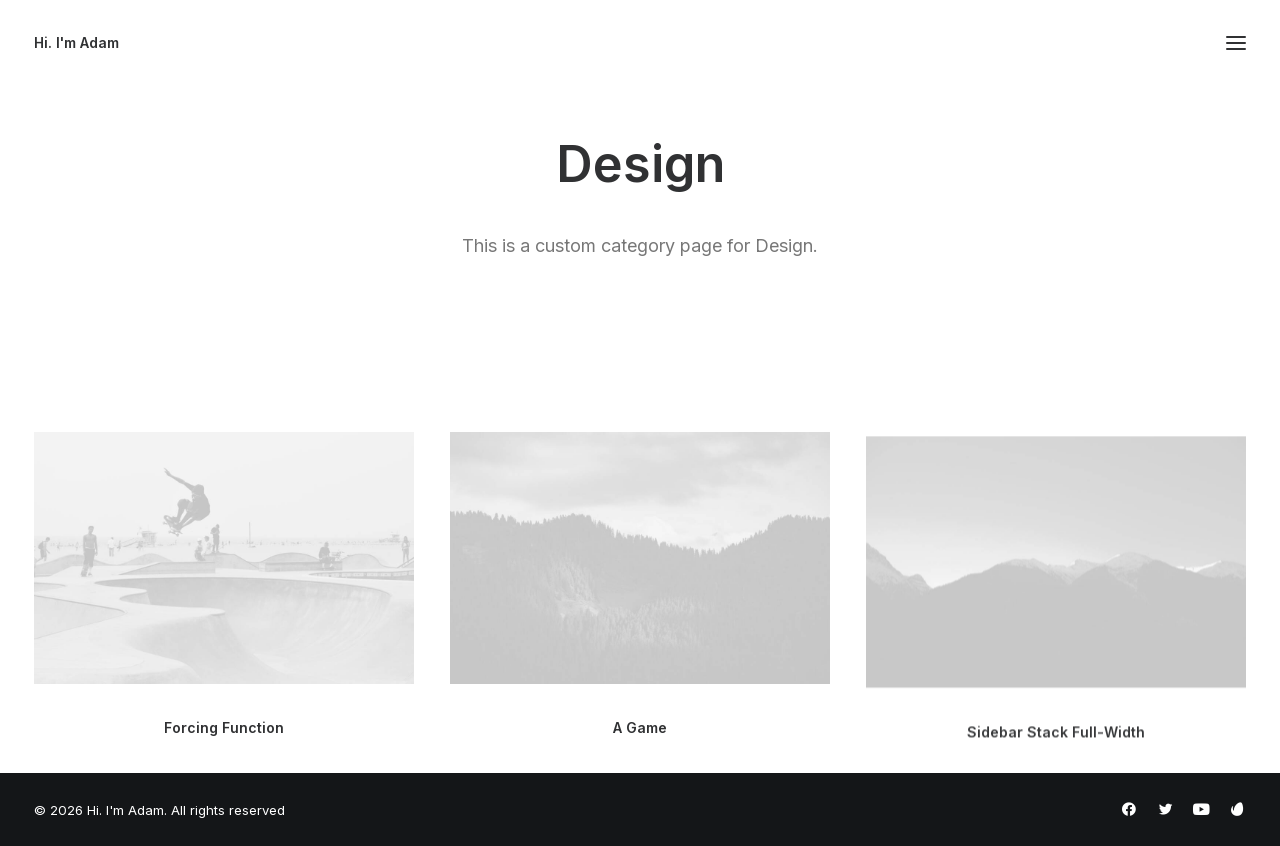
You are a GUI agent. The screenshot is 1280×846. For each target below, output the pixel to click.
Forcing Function (224, 727)
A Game (640, 730)
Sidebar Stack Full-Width (1056, 747)
